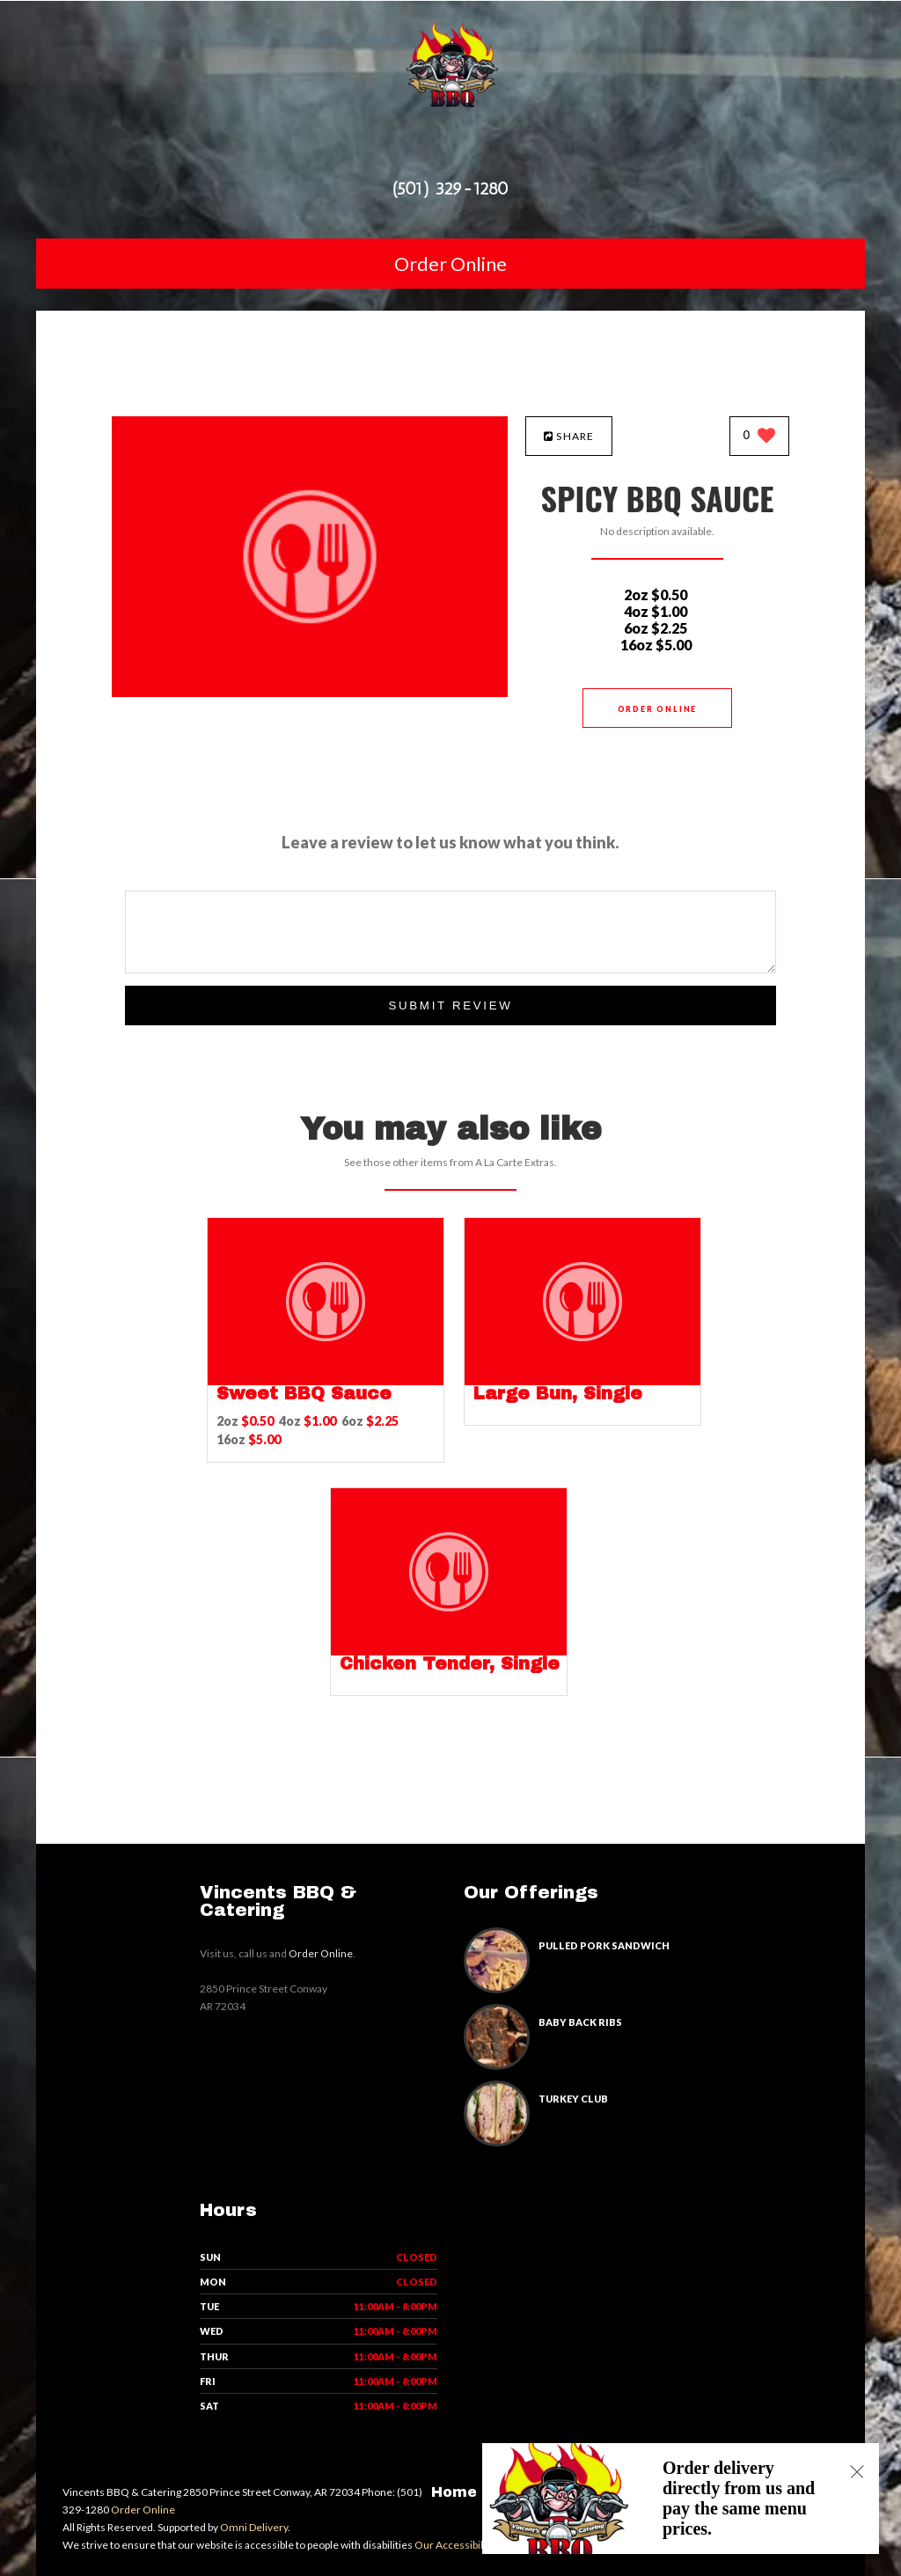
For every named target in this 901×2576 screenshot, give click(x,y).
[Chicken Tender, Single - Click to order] (449, 1651)
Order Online (450, 263)
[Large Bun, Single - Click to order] (582, 1381)
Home (454, 2491)
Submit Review (450, 1005)
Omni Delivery (254, 2527)
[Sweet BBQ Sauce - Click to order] (325, 1381)
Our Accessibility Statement (479, 2544)
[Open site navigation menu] (450, 153)
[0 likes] (759, 437)
